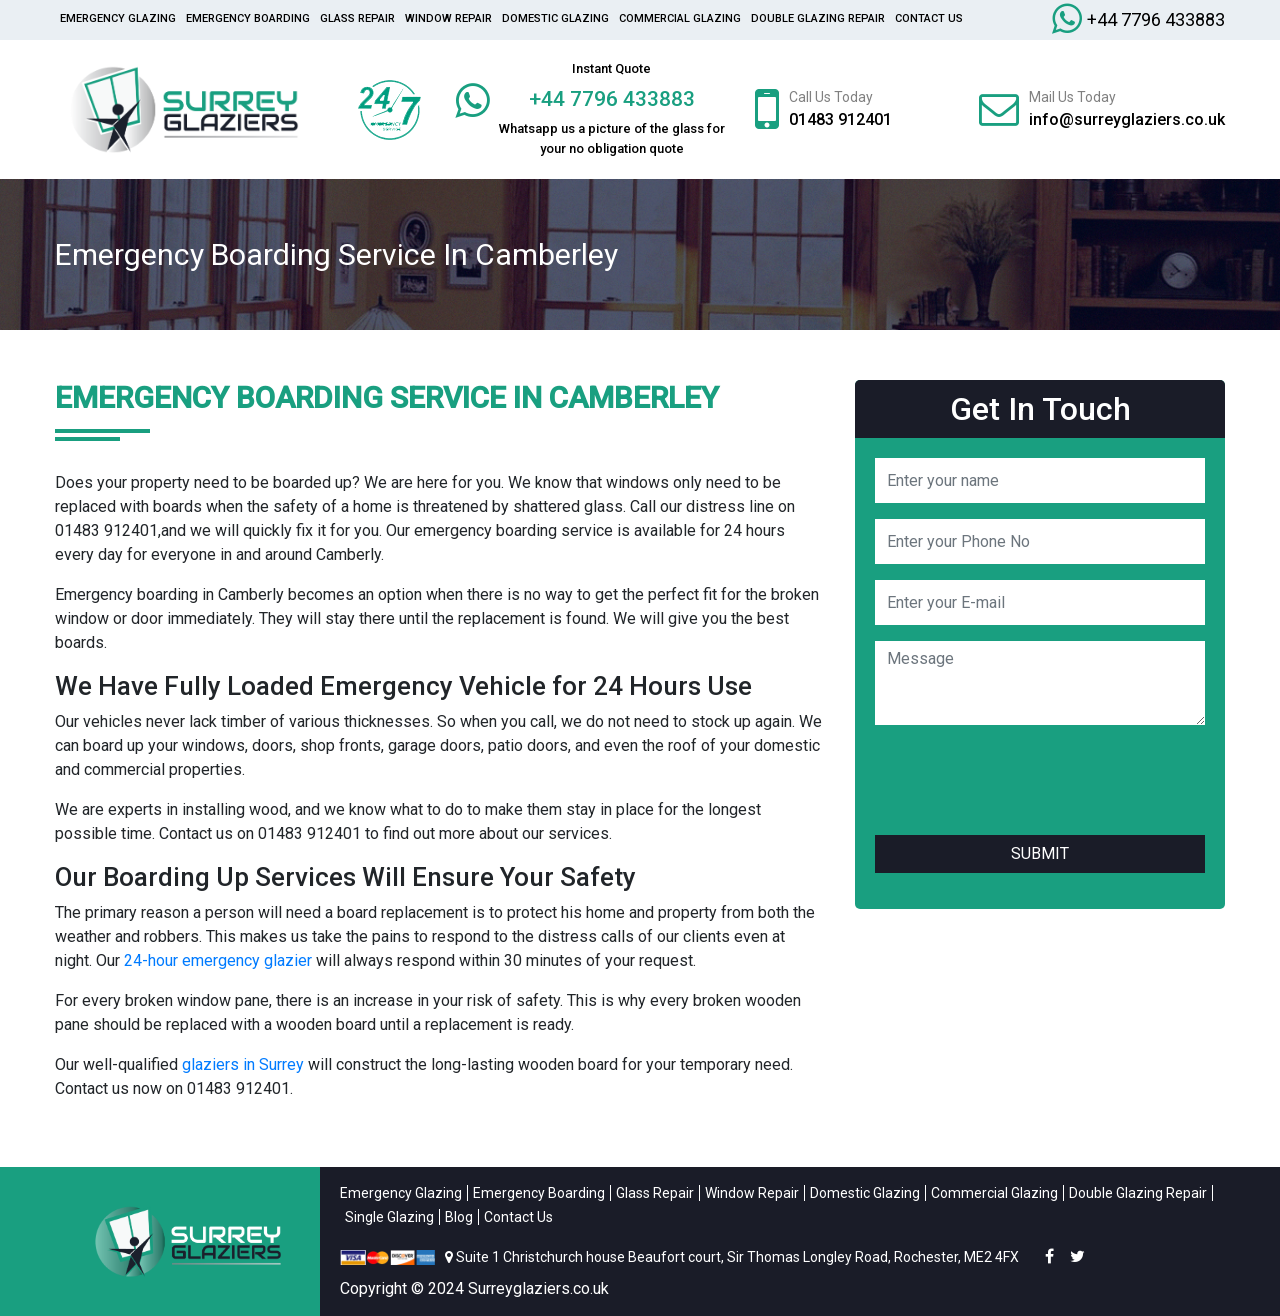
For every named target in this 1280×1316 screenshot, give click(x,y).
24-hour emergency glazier (218, 960)
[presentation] (1027, 780)
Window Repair (448, 18)
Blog (459, 1217)
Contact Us (929, 18)
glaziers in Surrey (243, 1064)
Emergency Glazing (118, 18)
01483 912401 (840, 119)
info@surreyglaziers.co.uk (1127, 119)
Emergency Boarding (248, 18)
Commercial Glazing (680, 18)
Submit (1040, 853)
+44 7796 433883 (1156, 19)
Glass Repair (655, 1193)
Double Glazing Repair (818, 18)
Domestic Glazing (555, 18)
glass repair (357, 18)
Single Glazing (389, 1217)
